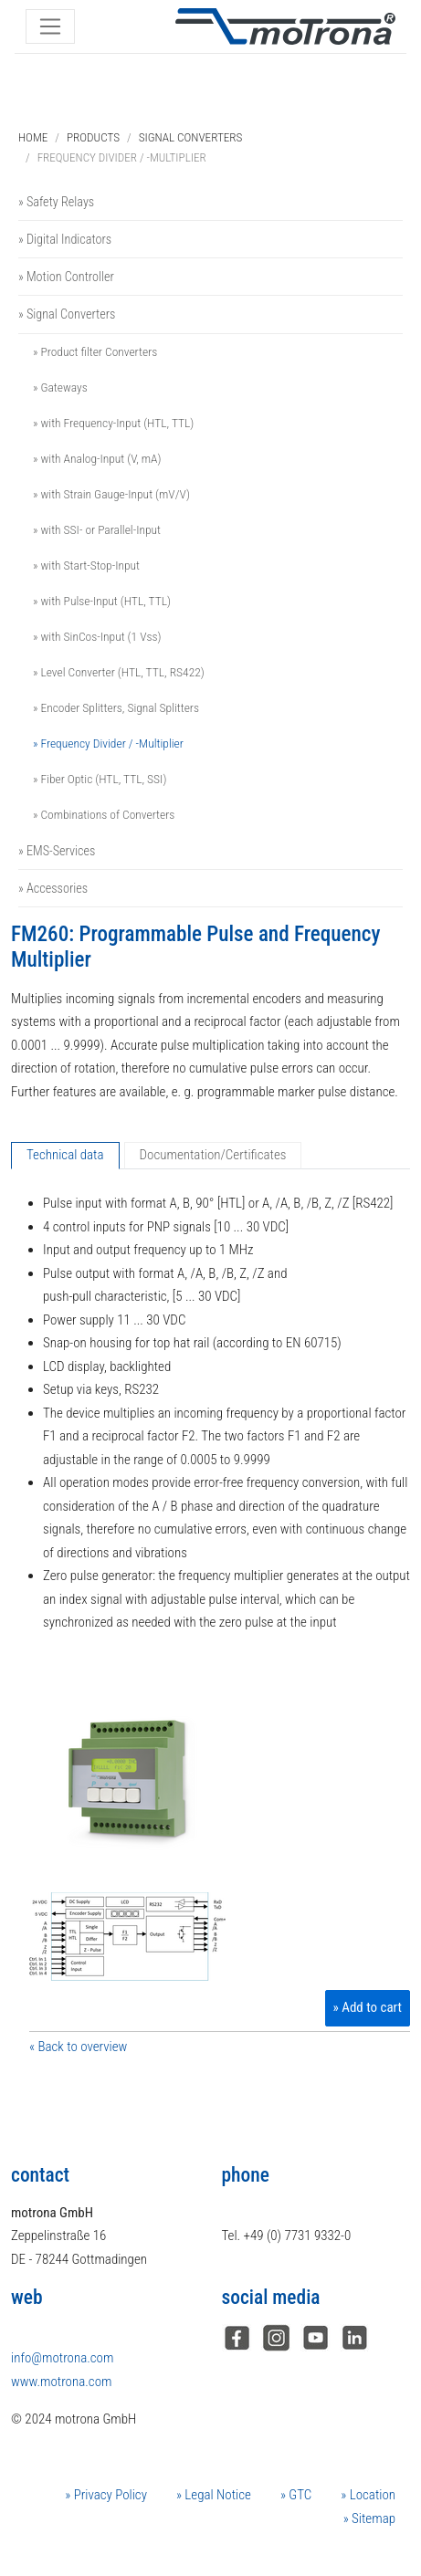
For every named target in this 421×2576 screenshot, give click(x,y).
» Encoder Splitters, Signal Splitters (116, 707)
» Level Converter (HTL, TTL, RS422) (119, 672)
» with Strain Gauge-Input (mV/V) (111, 494)
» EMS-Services (56, 850)
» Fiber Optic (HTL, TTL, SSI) (99, 778)
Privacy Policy (108, 2495)
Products (93, 137)
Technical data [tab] (65, 1155)
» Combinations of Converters (103, 814)
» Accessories (53, 888)
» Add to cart (367, 2007)
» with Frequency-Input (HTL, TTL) (113, 422)
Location (370, 2495)
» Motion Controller (66, 276)
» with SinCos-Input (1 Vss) (97, 636)
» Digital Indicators (64, 239)
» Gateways (60, 387)
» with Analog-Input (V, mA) (97, 458)
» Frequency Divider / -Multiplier (108, 743)
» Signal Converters (66, 314)
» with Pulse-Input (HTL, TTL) (102, 600)
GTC (298, 2495)
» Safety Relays (56, 201)
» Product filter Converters (95, 351)
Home (32, 137)
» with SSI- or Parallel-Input (97, 529)
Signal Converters (191, 137)
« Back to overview (78, 2046)
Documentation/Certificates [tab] (213, 1155)
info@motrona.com (62, 2358)
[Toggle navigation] (50, 26)
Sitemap (372, 2518)
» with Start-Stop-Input (86, 565)
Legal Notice (216, 2495)
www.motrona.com (61, 2381)
